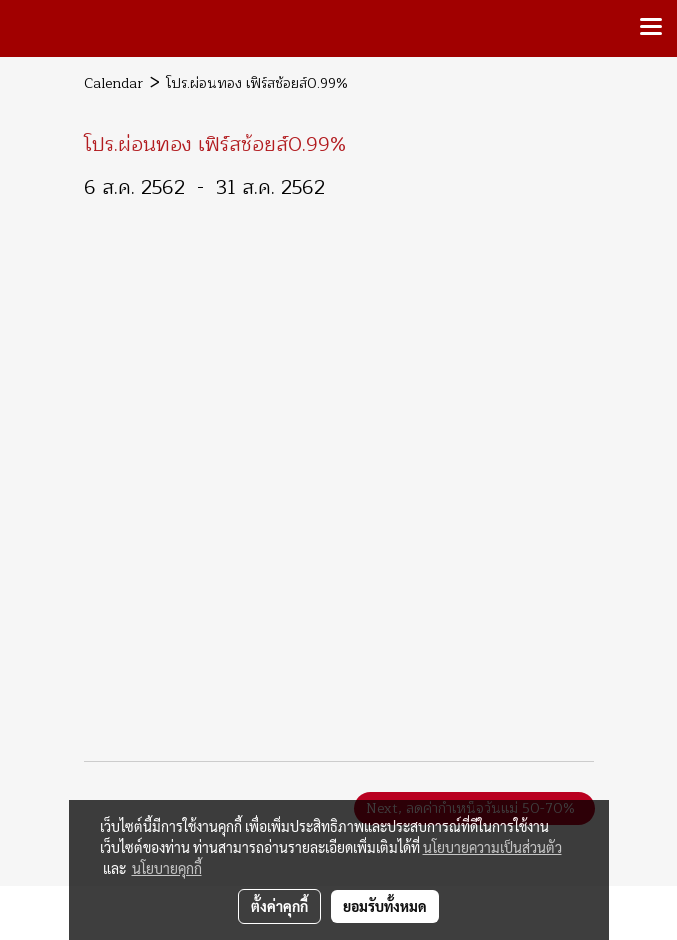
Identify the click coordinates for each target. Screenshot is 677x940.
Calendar (113, 83)
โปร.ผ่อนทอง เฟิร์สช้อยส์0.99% (257, 83)
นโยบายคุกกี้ (167, 868)
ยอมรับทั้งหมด (385, 906)
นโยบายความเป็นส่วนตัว (492, 847)
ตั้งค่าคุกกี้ (279, 906)
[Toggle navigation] (651, 28)
